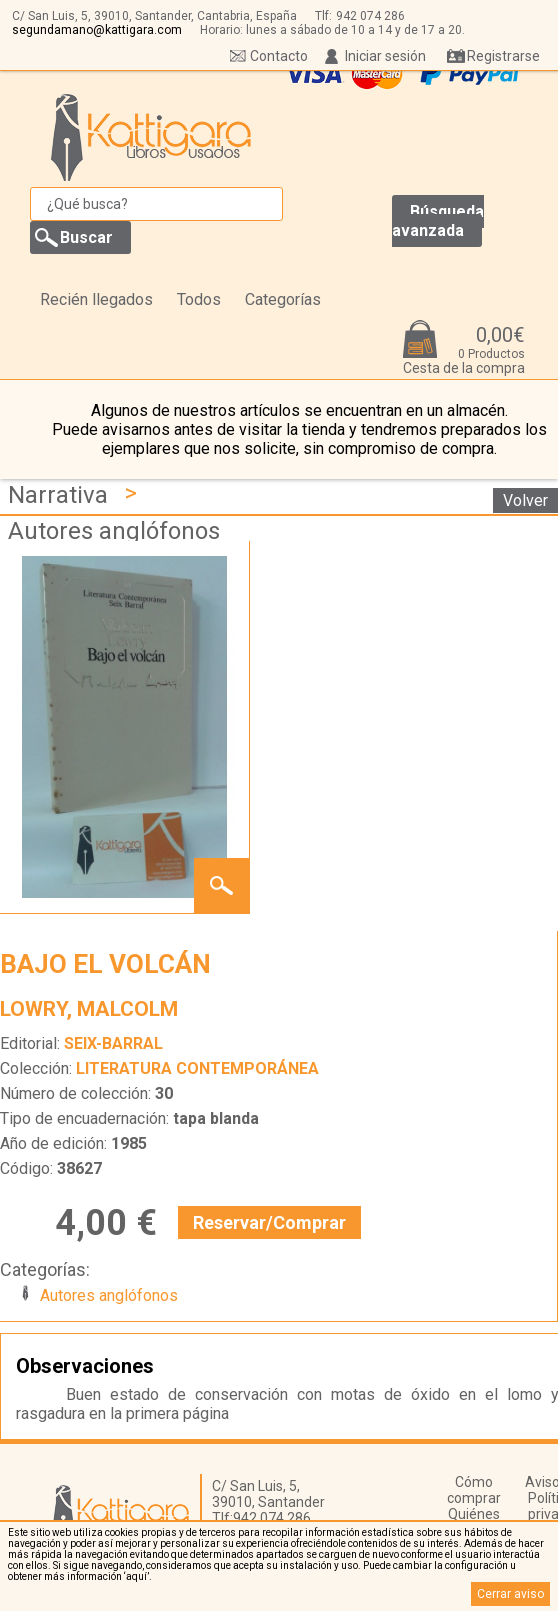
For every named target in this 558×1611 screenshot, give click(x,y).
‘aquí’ (136, 1576)
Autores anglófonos (114, 531)
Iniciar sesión (385, 56)
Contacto (279, 56)
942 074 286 (370, 16)
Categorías (283, 299)
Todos (199, 299)
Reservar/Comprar (269, 1222)
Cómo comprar (474, 1490)
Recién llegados (96, 299)
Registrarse (503, 56)
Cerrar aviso (510, 1594)
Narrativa (58, 495)
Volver (525, 500)
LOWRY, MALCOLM (89, 1009)
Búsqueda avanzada (438, 221)
